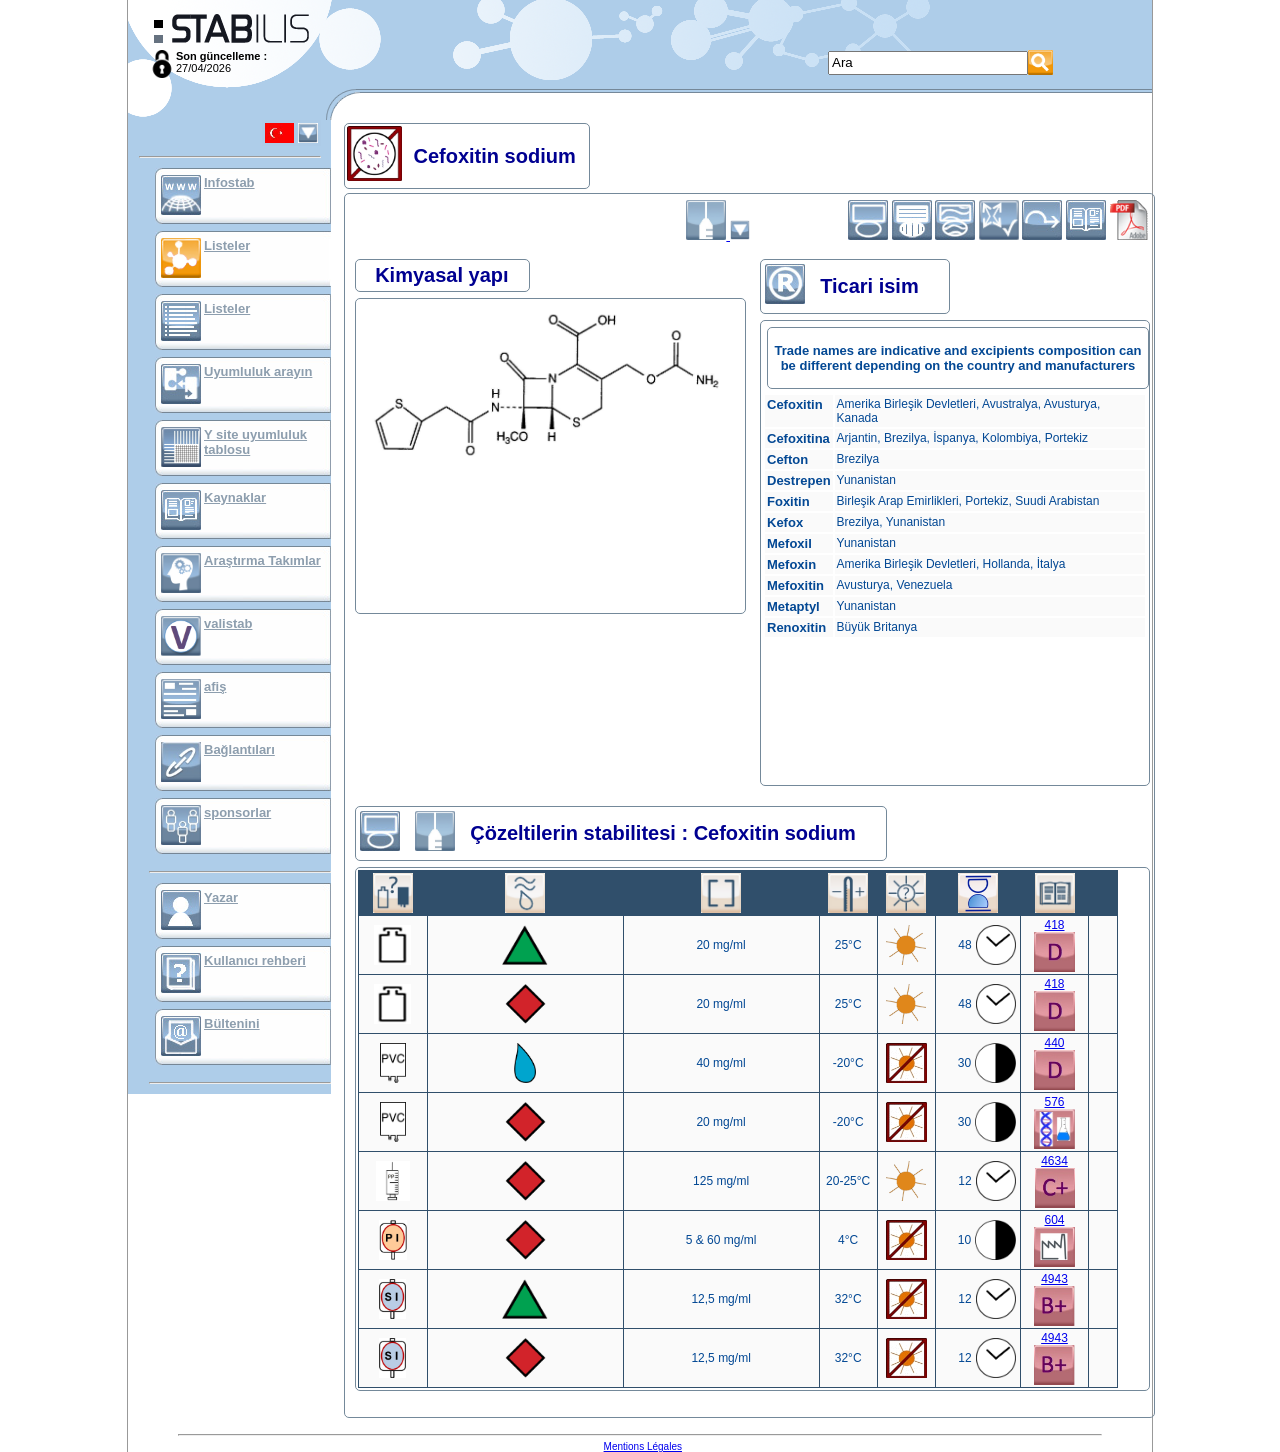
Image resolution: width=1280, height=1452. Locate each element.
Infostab (229, 182)
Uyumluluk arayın (258, 371)
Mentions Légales (643, 1446)
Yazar (221, 897)
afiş (215, 686)
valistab (228, 623)
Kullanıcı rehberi (255, 960)
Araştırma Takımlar (262, 560)
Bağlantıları (239, 749)
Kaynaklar (235, 497)
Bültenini (232, 1023)
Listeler (227, 245)
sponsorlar (237, 812)
